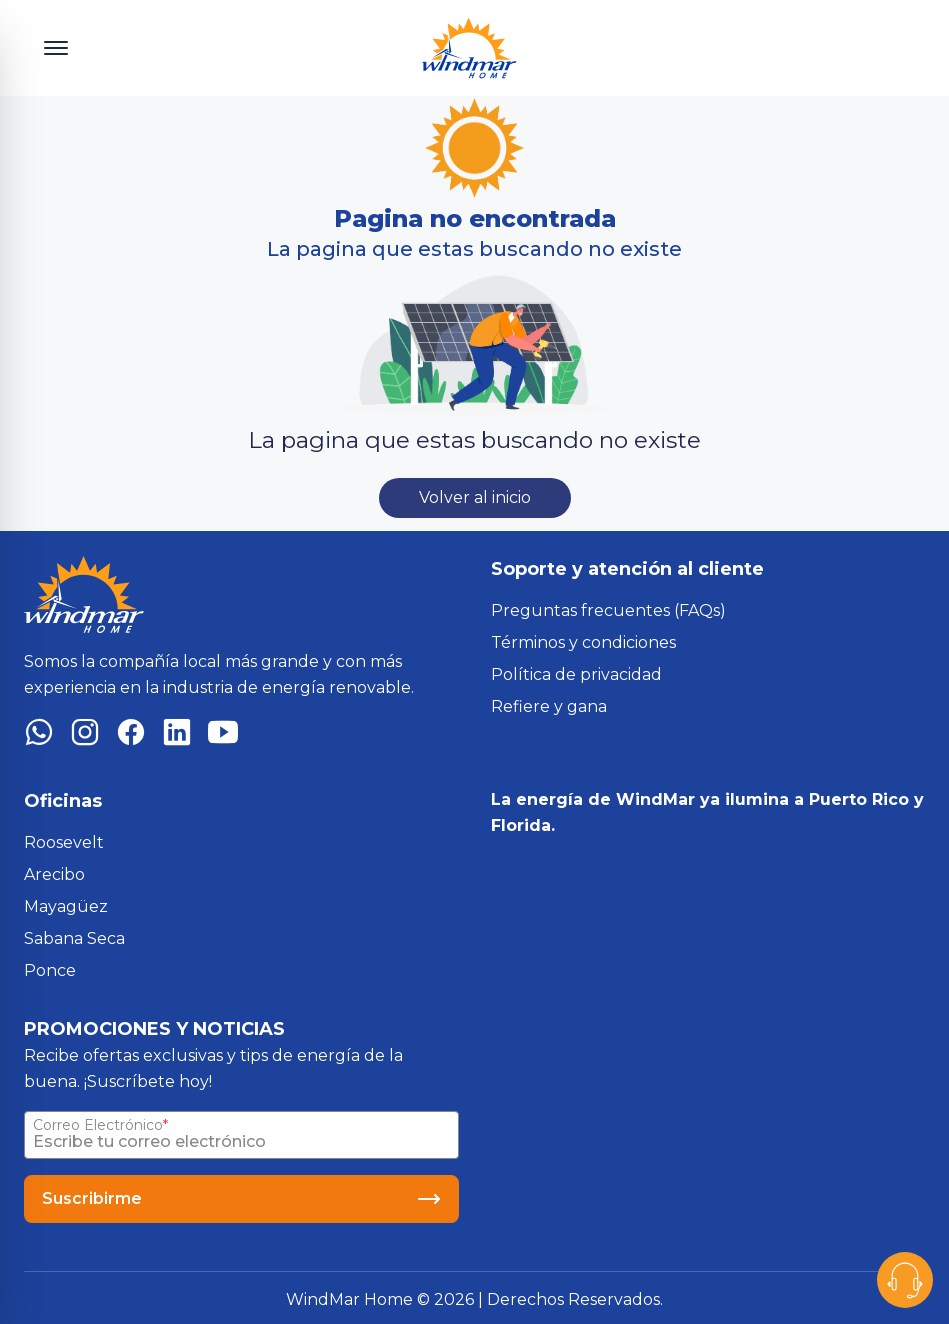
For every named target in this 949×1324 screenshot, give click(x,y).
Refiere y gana (549, 706)
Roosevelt (64, 842)
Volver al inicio (475, 497)
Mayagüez (66, 906)
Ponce (50, 970)
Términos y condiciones (583, 642)
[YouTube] (223, 736)
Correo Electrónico (98, 1125)
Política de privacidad (576, 674)
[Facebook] (131, 736)
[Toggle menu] (56, 48)
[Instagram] (85, 736)
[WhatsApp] (39, 736)
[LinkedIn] (177, 736)
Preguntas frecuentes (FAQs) (608, 610)
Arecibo (54, 874)
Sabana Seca (74, 938)
